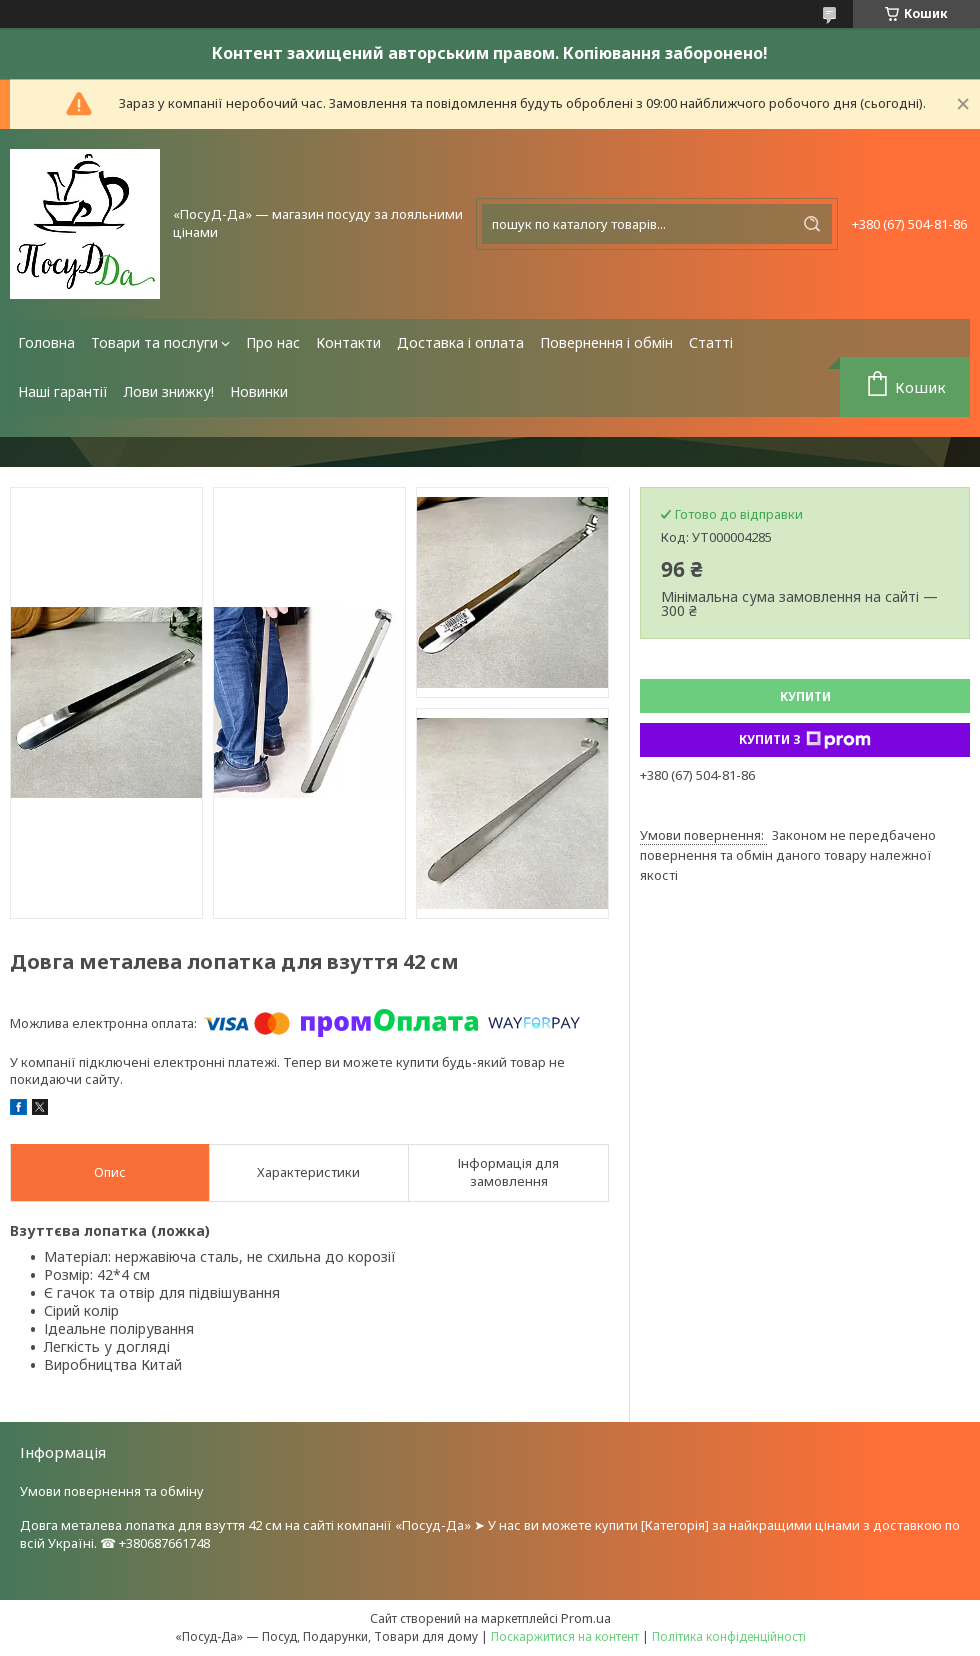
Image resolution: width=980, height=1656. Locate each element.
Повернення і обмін (606, 342)
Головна (46, 342)
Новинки (259, 391)
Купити (805, 696)
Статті (711, 342)
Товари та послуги (154, 342)
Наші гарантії (63, 391)
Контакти (348, 342)
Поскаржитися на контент (565, 1636)
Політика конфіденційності (729, 1636)
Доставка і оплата (460, 342)
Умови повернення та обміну (112, 1491)
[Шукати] (812, 224)
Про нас (273, 342)
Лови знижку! (169, 391)
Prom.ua (586, 1618)
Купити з (805, 740)
